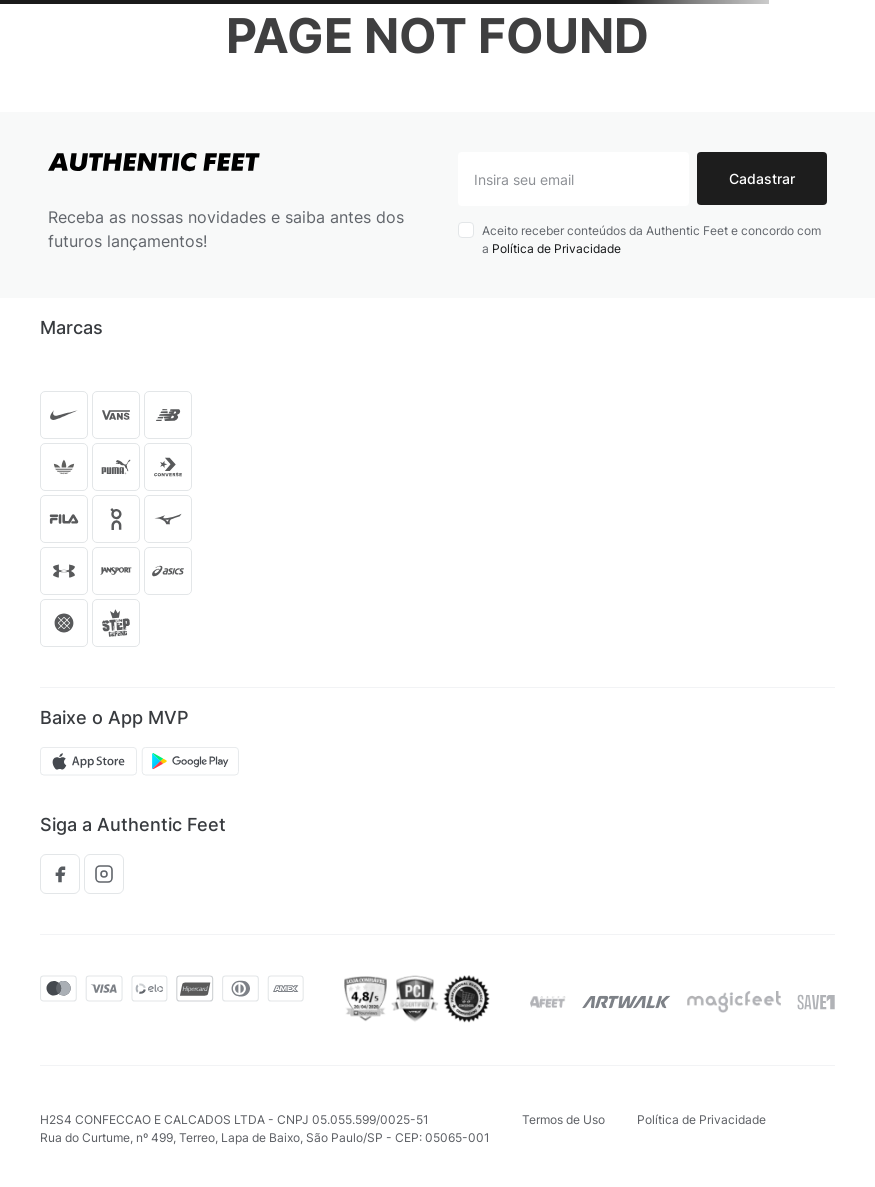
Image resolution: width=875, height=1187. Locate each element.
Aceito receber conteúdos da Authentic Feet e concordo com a (651, 239)
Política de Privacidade (556, 248)
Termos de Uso (563, 1119)
